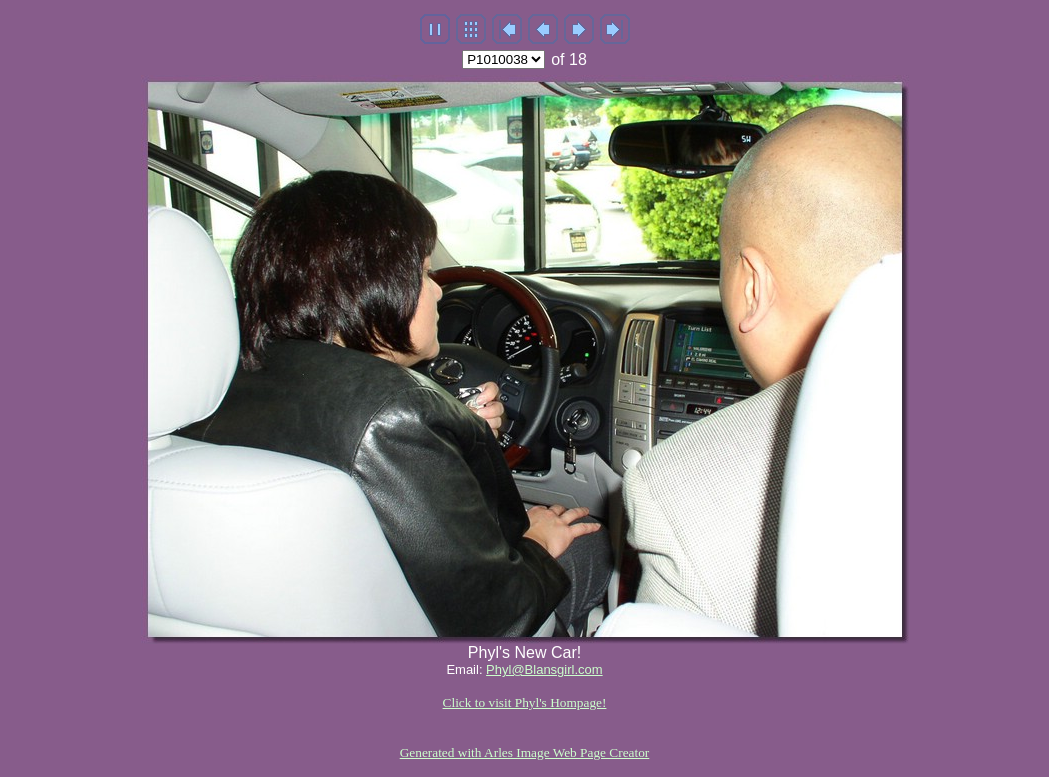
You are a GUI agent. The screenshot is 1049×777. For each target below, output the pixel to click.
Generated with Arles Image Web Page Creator (525, 752)
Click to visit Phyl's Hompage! (525, 702)
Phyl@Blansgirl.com (544, 669)
